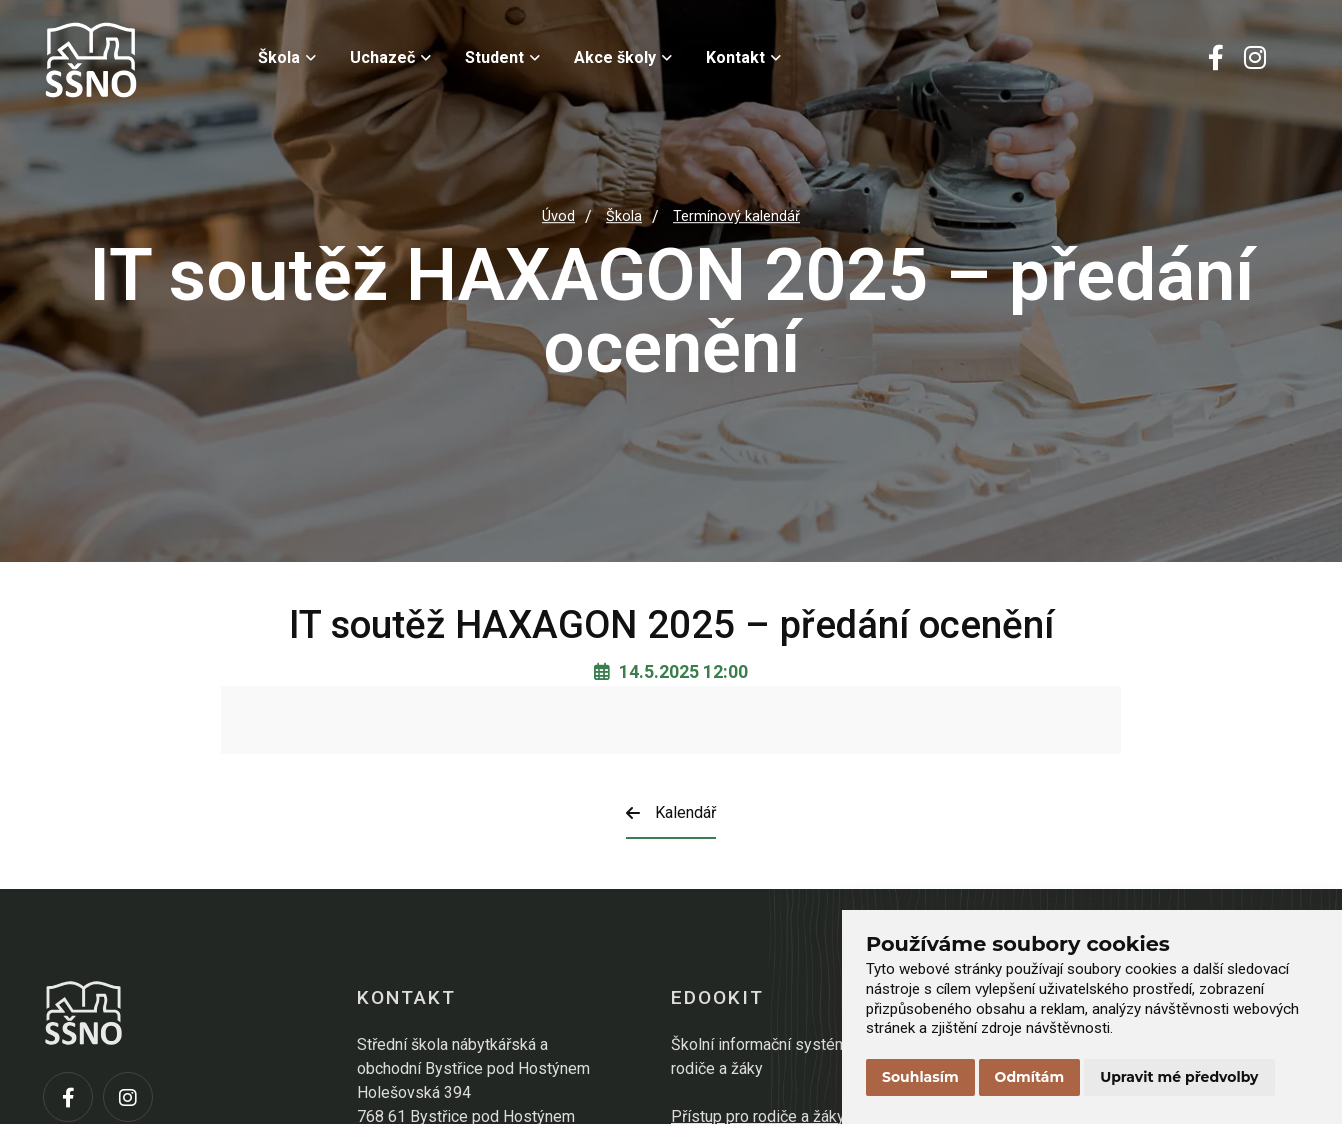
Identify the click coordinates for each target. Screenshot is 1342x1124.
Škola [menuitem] (287, 57)
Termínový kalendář (736, 216)
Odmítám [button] (1030, 1077)
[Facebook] (1216, 60)
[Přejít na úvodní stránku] (143, 60)
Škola (624, 216)
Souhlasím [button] (920, 1077)
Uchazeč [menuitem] (390, 57)
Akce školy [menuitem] (623, 57)
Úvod (558, 216)
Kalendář (671, 812)
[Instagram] (1255, 60)
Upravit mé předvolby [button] (1179, 1077)
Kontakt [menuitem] (743, 57)
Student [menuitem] (502, 57)
